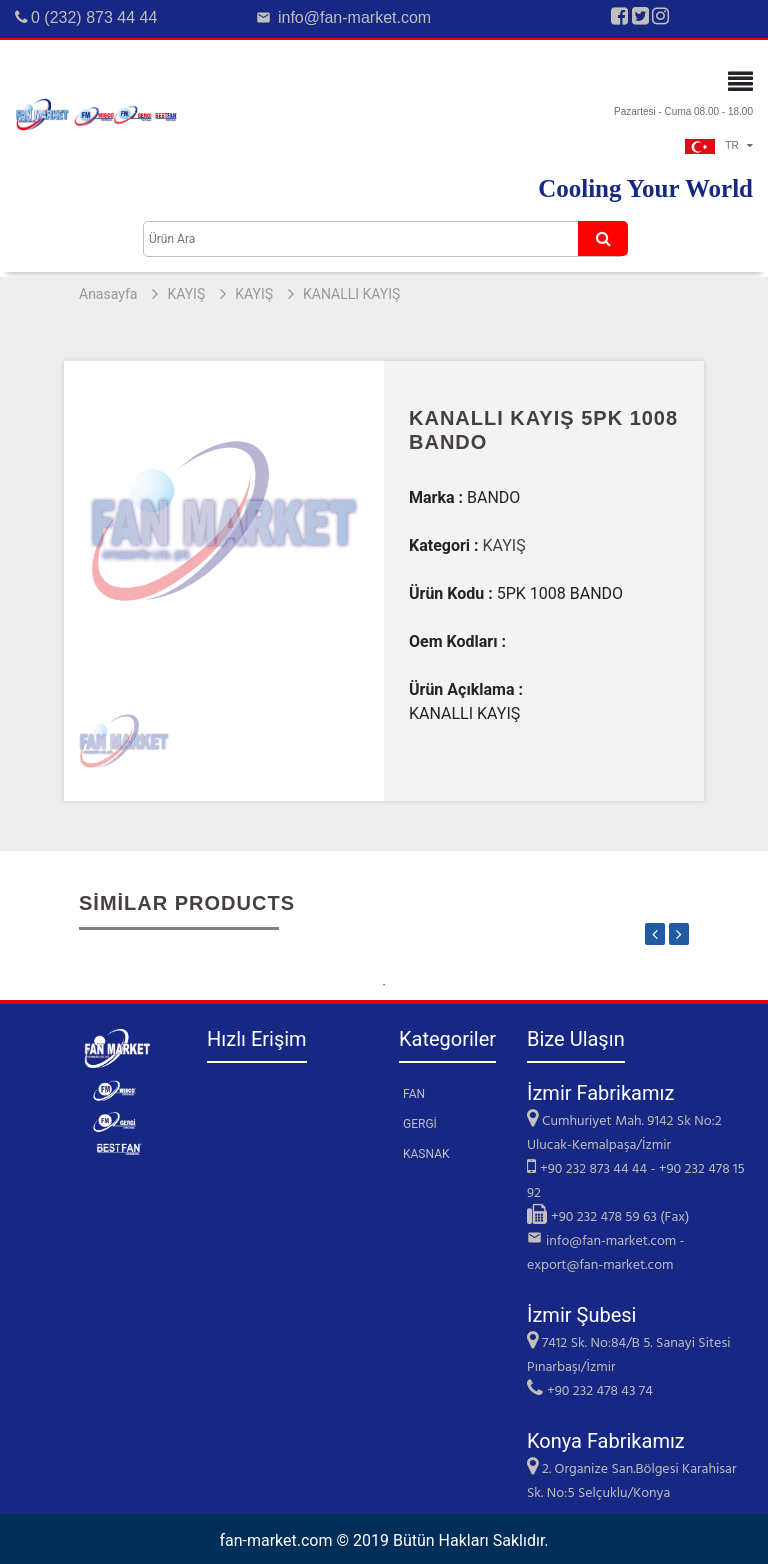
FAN (414, 1094)
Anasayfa (108, 294)
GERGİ (420, 1124)
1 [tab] (384, 985)
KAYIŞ (186, 294)
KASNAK (426, 1154)
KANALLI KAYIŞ (351, 294)
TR (719, 145)
